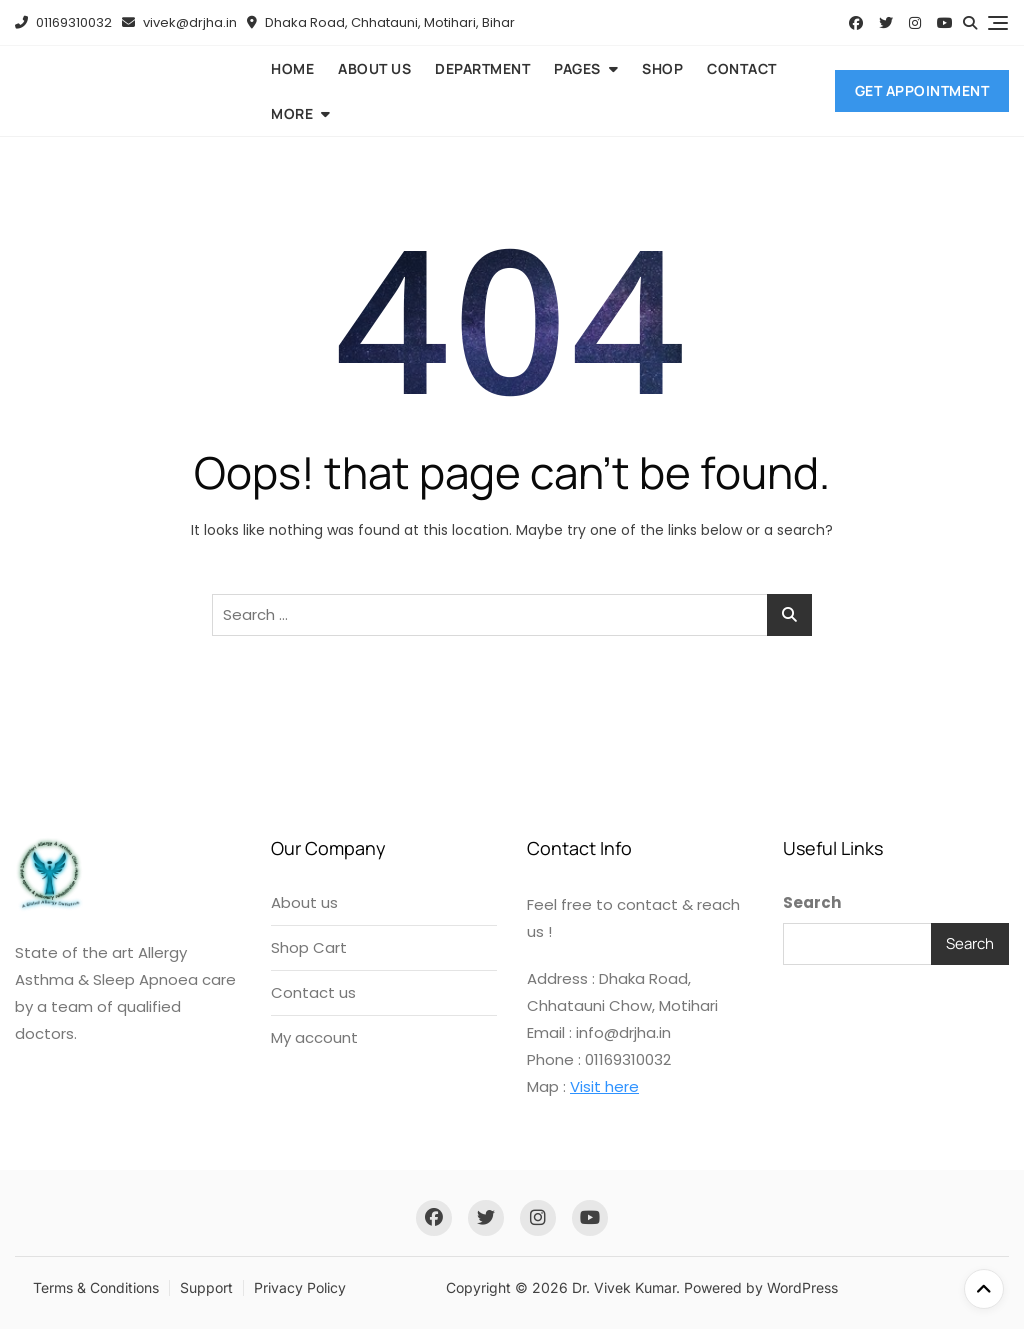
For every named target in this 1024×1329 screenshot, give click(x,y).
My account (314, 1037)
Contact (742, 68)
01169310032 (63, 22)
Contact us (313, 992)
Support (206, 1287)
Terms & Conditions (96, 1287)
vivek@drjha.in (179, 22)
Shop (662, 68)
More (292, 113)
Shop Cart (309, 947)
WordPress (802, 1287)
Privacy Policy (300, 1287)
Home (292, 68)
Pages (577, 68)
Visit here (604, 1086)
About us (374, 68)
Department (482, 68)
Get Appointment (922, 90)
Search (812, 902)
